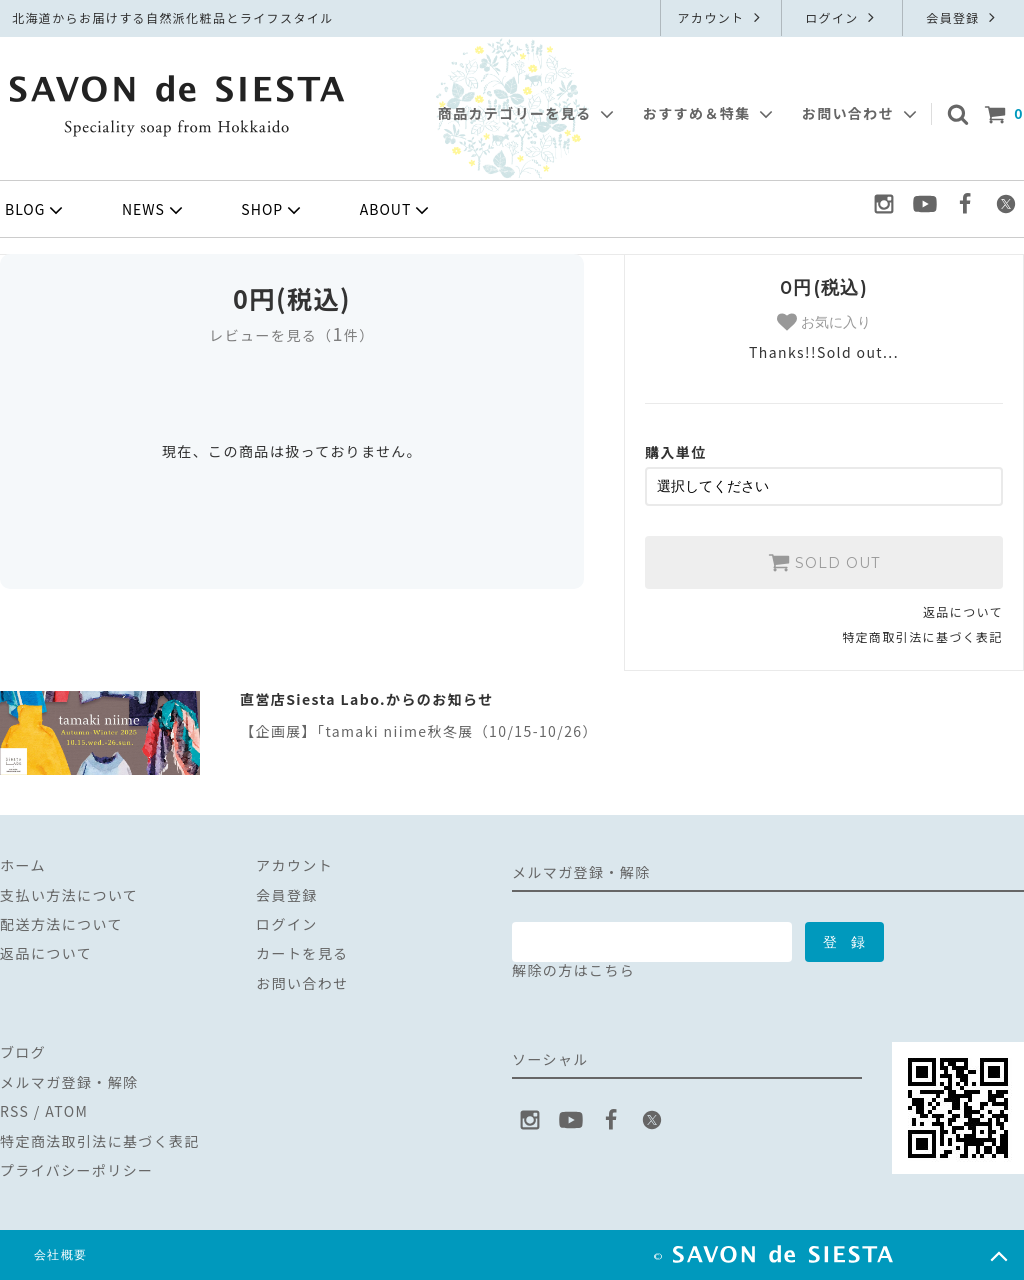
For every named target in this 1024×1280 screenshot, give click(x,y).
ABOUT (397, 210)
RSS (14, 1111)
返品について (963, 611)
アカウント (720, 17)
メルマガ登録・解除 (69, 1082)
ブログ (23, 1052)
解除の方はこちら (573, 970)
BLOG (36, 210)
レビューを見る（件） (291, 335)
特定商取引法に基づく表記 (922, 636)
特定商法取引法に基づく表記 (100, 1140)
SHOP (273, 210)
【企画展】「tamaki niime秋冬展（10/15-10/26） (419, 731)
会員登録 (963, 17)
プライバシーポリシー (77, 1170)
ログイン (842, 17)
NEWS (154, 210)
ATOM (66, 1111)
